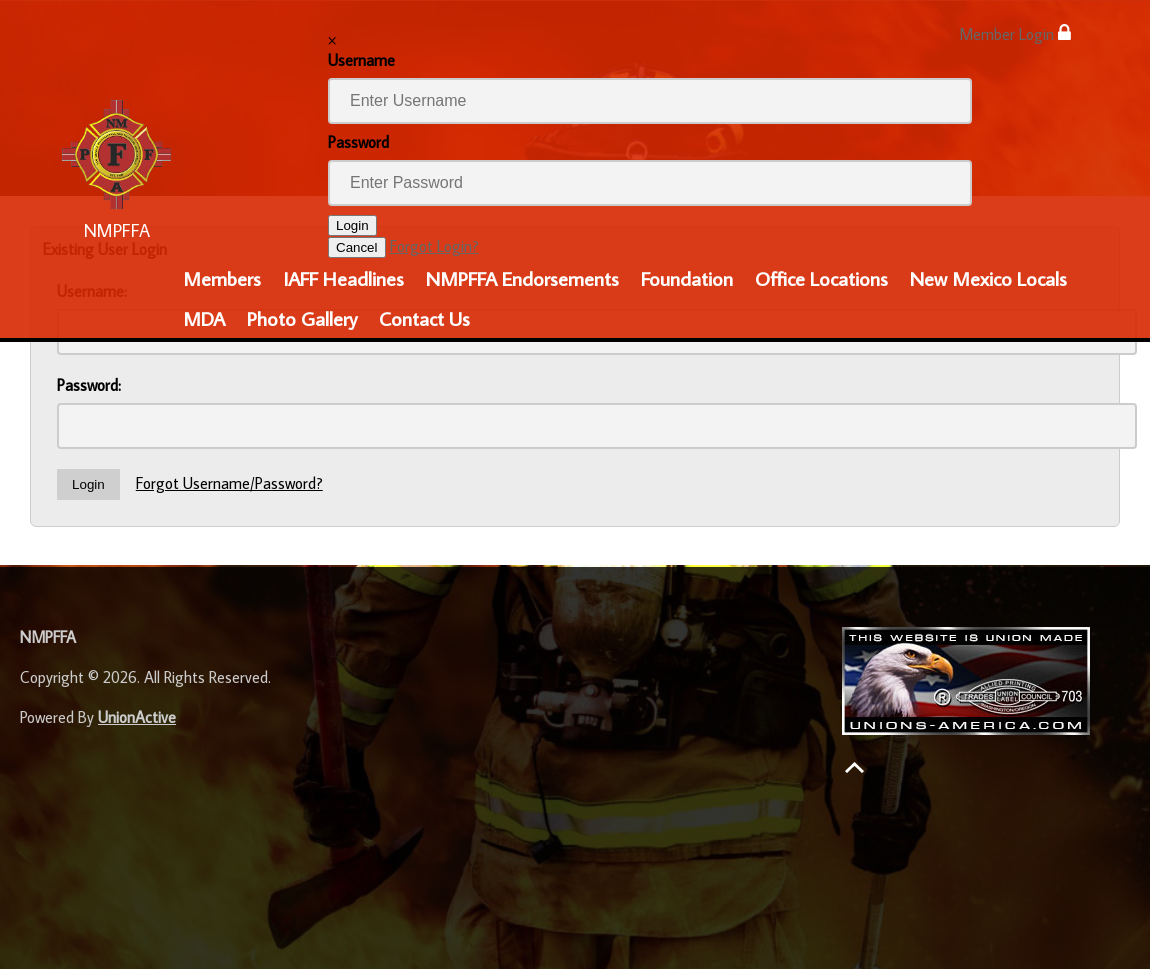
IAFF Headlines (343, 278)
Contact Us (424, 318)
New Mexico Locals (988, 278)
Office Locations (821, 278)
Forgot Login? (434, 246)
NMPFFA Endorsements (522, 278)
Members (222, 278)
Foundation (687, 278)
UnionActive (137, 717)
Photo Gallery (302, 318)
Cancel (357, 247)
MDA (204, 318)
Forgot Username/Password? (229, 483)
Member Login (1015, 33)
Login (352, 225)
